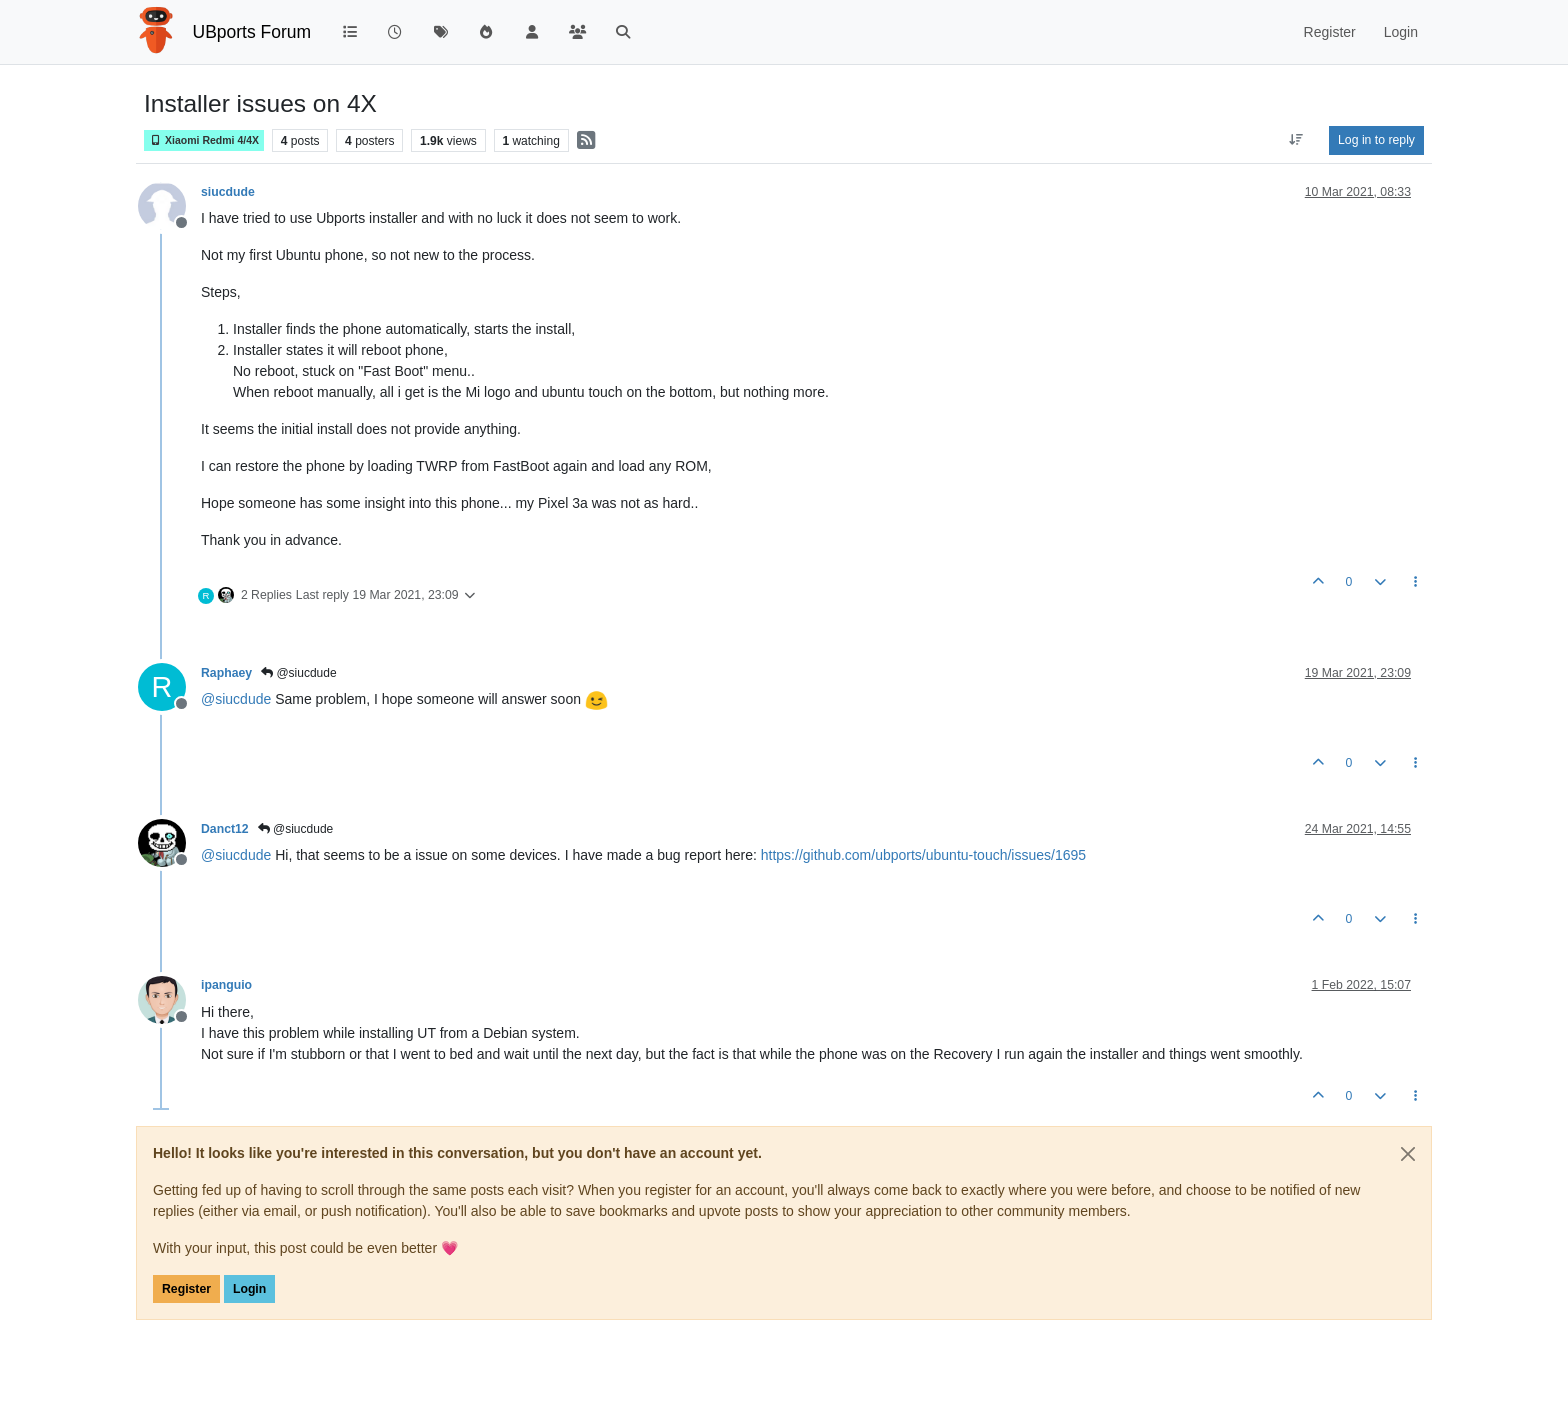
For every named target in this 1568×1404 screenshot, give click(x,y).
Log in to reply (1376, 140)
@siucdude (299, 673)
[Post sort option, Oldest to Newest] (1296, 140)
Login (249, 1289)
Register (186, 1289)
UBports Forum (252, 32)
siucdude (228, 192)
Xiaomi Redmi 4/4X (204, 140)
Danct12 (225, 829)
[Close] (1408, 1154)
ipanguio (226, 985)
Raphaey (226, 673)
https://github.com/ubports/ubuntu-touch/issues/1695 (923, 855)
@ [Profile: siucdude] (236, 699)
